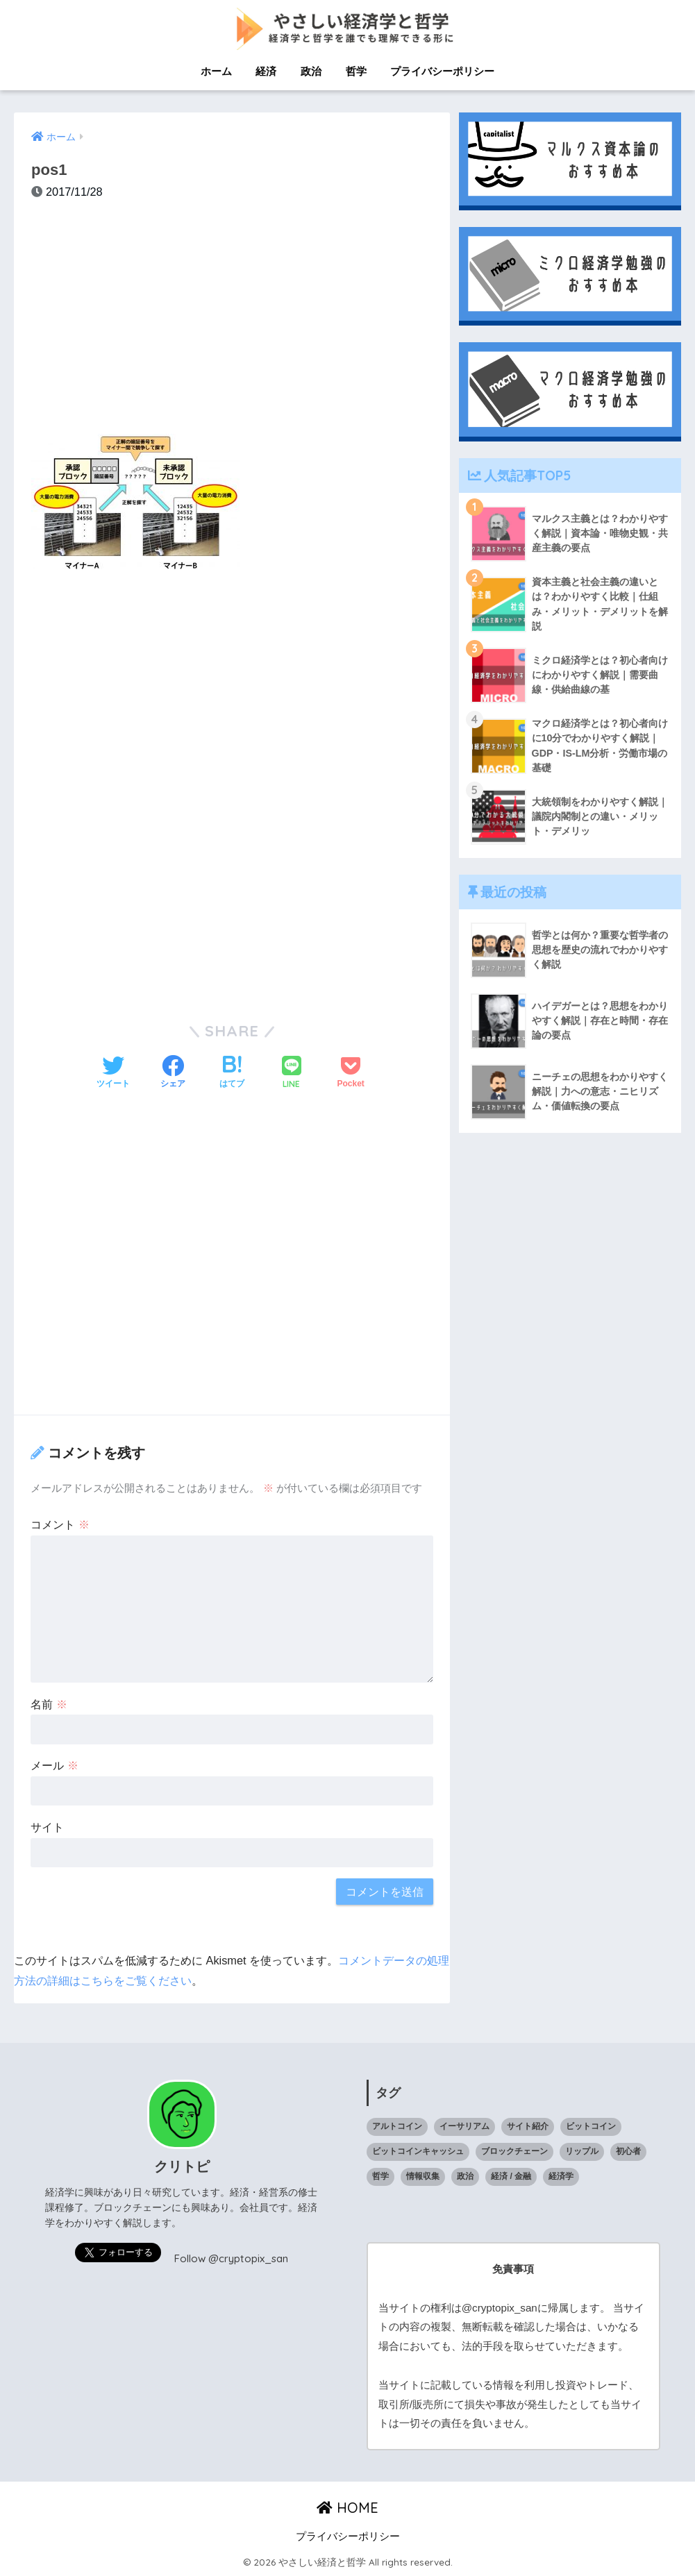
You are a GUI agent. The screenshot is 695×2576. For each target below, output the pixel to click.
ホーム (216, 71)
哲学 (356, 71)
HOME (347, 2507)
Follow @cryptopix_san (231, 2257)
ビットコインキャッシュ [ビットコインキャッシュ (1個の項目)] (418, 2150)
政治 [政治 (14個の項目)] (465, 2175)
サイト (47, 1825)
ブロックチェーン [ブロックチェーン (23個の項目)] (514, 2150)
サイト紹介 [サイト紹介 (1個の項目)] (528, 2125)
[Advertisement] (232, 324)
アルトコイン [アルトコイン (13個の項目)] (397, 2125)
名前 (49, 1703)
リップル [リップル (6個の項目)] (581, 2150)
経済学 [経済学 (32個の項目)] (561, 2175)
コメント (60, 1523)
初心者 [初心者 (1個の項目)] (628, 2150)
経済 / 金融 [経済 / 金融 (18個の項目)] (511, 2175)
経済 (266, 71)
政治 (311, 71)
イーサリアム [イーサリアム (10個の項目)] (464, 2125)
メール (54, 1764)
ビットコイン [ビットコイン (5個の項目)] (591, 2125)
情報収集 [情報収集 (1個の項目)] (422, 2175)
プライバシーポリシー (442, 71)
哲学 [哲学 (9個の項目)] (380, 2175)
